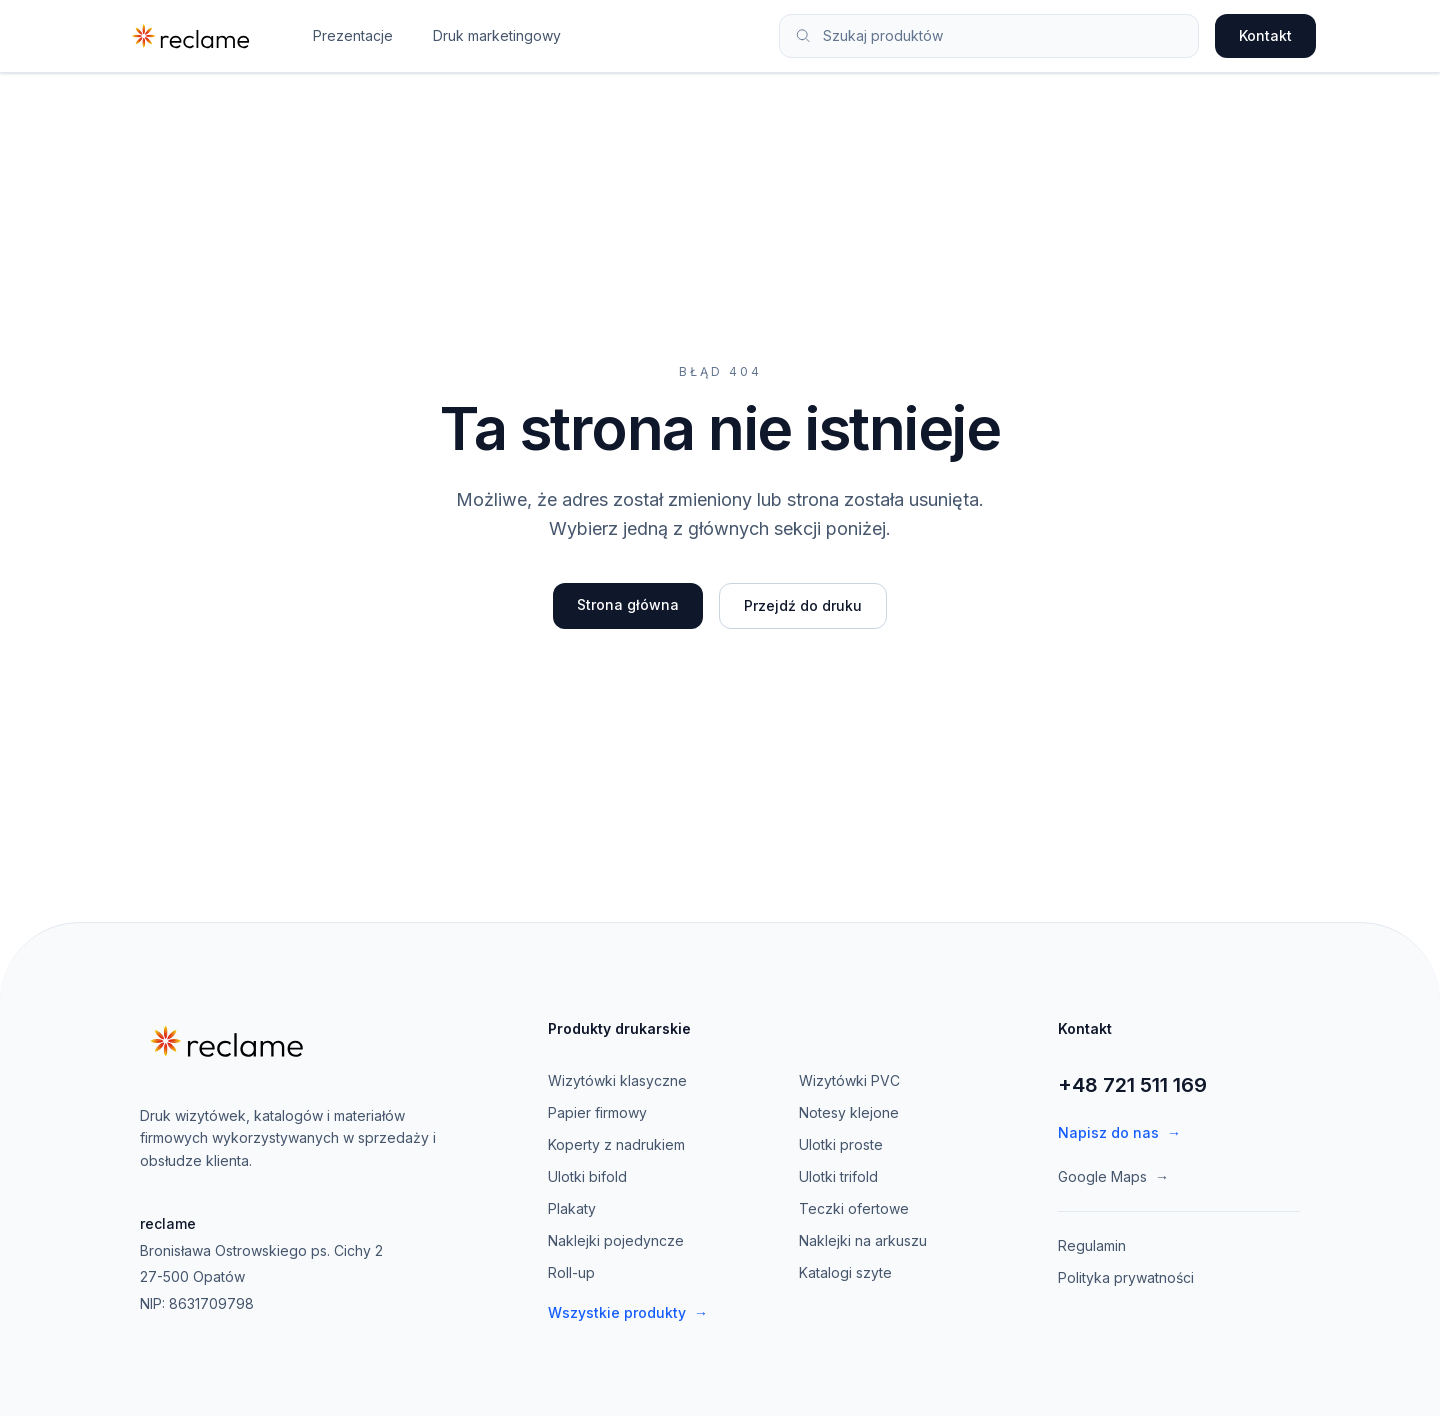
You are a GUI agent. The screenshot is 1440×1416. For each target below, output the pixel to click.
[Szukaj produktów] (1002, 36)
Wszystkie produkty (628, 1313)
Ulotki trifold (838, 1176)
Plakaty (572, 1208)
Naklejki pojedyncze (616, 1240)
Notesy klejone (849, 1112)
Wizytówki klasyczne (617, 1080)
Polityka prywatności (1126, 1277)
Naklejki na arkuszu (863, 1240)
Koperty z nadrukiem (616, 1144)
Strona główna (628, 604)
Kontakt (1265, 35)
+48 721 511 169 (1132, 1085)
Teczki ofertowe (854, 1208)
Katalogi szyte (845, 1272)
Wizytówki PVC (849, 1080)
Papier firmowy (597, 1112)
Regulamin (1092, 1245)
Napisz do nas (1119, 1133)
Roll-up (571, 1272)
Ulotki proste (841, 1144)
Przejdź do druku (803, 605)
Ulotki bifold (587, 1176)
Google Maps (1113, 1177)
